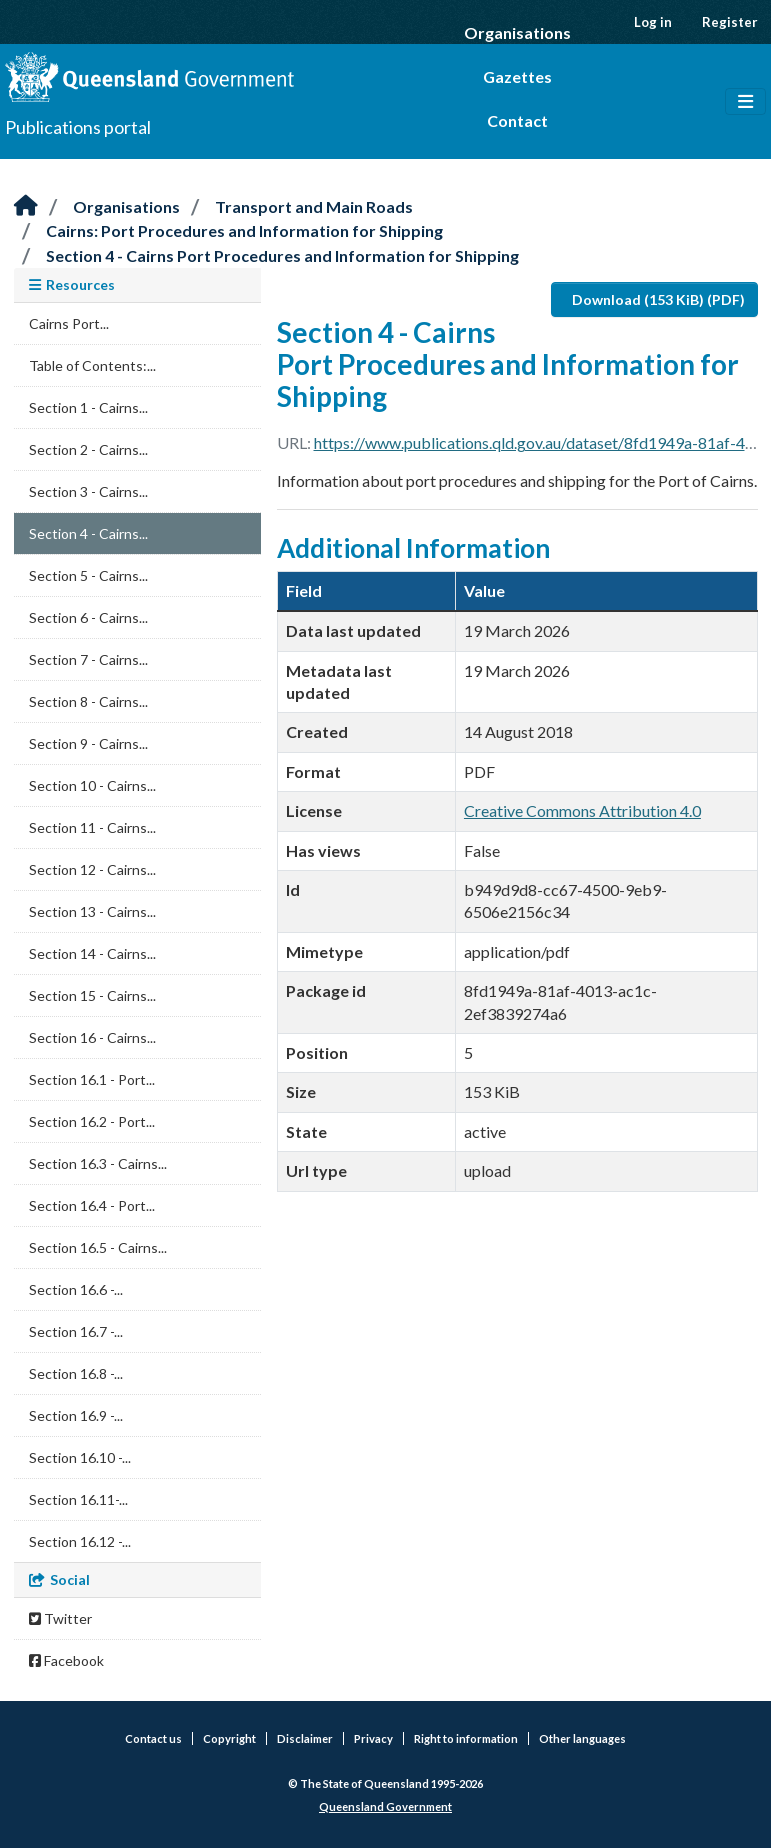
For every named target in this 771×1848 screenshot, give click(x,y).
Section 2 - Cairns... (88, 449)
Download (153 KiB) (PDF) (658, 299)
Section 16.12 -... (80, 1541)
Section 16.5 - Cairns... (98, 1247)
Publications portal (78, 127)
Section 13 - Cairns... (92, 911)
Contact (517, 120)
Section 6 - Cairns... (88, 617)
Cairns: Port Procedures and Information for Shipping (244, 230)
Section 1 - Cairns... (88, 407)
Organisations (517, 32)
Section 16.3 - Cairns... (98, 1163)
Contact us (153, 1738)
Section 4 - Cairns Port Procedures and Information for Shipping (282, 255)
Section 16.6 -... (76, 1289)
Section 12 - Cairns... (92, 869)
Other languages (582, 1738)
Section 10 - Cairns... (92, 785)
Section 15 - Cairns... (92, 995)
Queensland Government (385, 1806)
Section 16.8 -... (76, 1373)
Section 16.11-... (78, 1499)
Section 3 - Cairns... (88, 491)
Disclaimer (305, 1738)
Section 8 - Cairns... (88, 701)
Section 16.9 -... (76, 1415)
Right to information (466, 1738)
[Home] (26, 206)
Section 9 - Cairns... (88, 743)
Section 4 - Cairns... (88, 533)
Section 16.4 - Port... (92, 1205)
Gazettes (517, 76)
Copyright (229, 1738)
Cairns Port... (69, 323)
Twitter (60, 1618)
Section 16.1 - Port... (92, 1079)
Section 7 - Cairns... (88, 659)
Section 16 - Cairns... (92, 1037)
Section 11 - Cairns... (92, 827)
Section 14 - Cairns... (92, 953)
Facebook (66, 1660)
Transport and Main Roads (314, 206)
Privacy (373, 1738)
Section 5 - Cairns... (88, 575)
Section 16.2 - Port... (92, 1121)
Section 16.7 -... (76, 1331)
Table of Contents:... (92, 365)
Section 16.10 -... (80, 1457)
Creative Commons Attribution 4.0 (582, 810)
